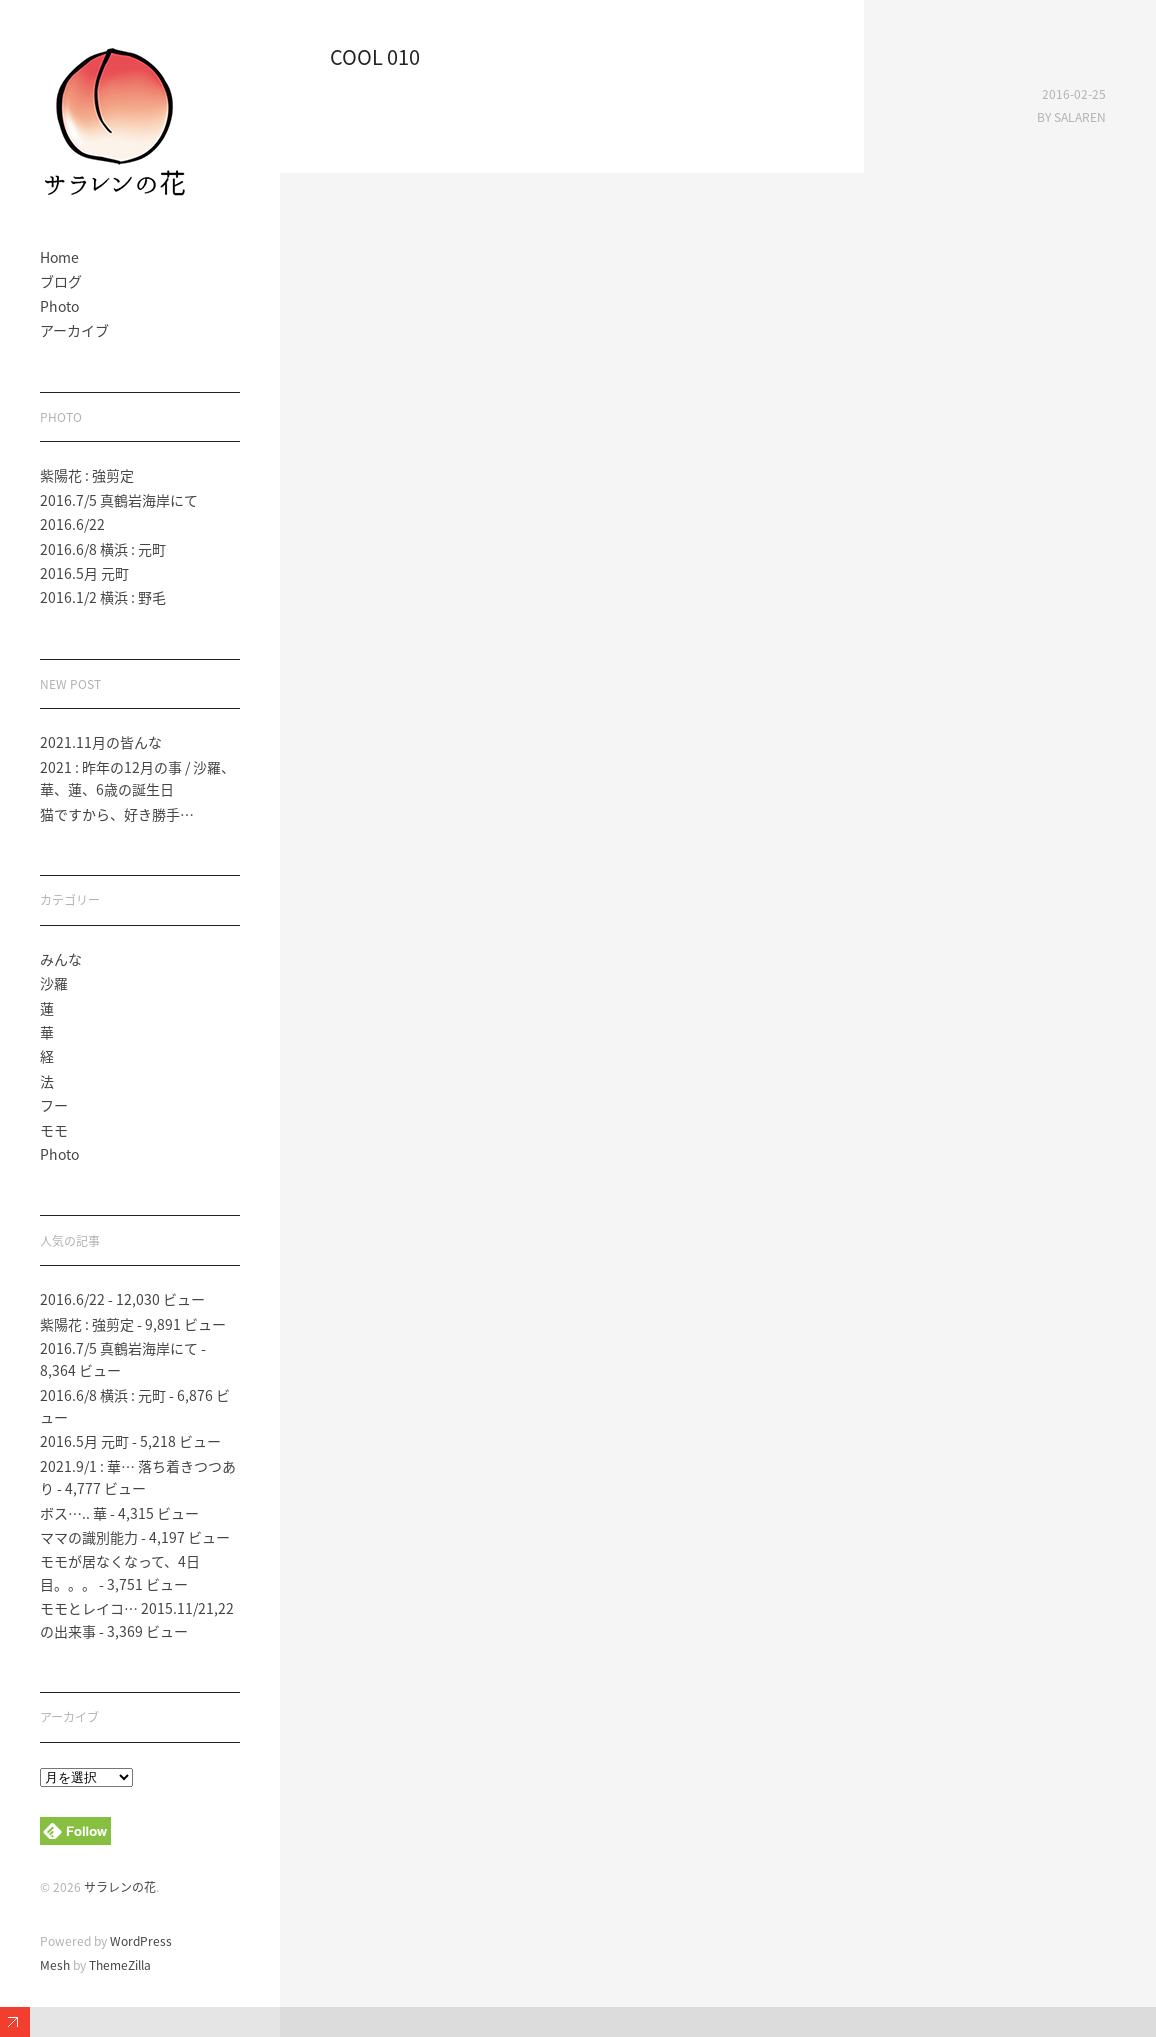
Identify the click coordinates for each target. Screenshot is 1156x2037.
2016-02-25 (1074, 94)
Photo (59, 306)
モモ (54, 1130)
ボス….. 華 (73, 1513)
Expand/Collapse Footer (15, 2022)
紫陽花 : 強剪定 (87, 475)
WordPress (141, 1941)
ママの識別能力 (89, 1537)
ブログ (61, 281)
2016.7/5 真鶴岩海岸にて (119, 500)
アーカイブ (74, 330)
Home (59, 257)
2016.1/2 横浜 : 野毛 (103, 597)
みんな (61, 959)
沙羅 (54, 983)
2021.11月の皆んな (101, 742)
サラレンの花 (120, 1887)
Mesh (55, 1965)
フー (54, 1105)
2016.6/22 (72, 524)
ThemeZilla (120, 1965)
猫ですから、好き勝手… (117, 814)
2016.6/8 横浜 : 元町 (103, 549)
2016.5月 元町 (84, 573)
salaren (1080, 117)
